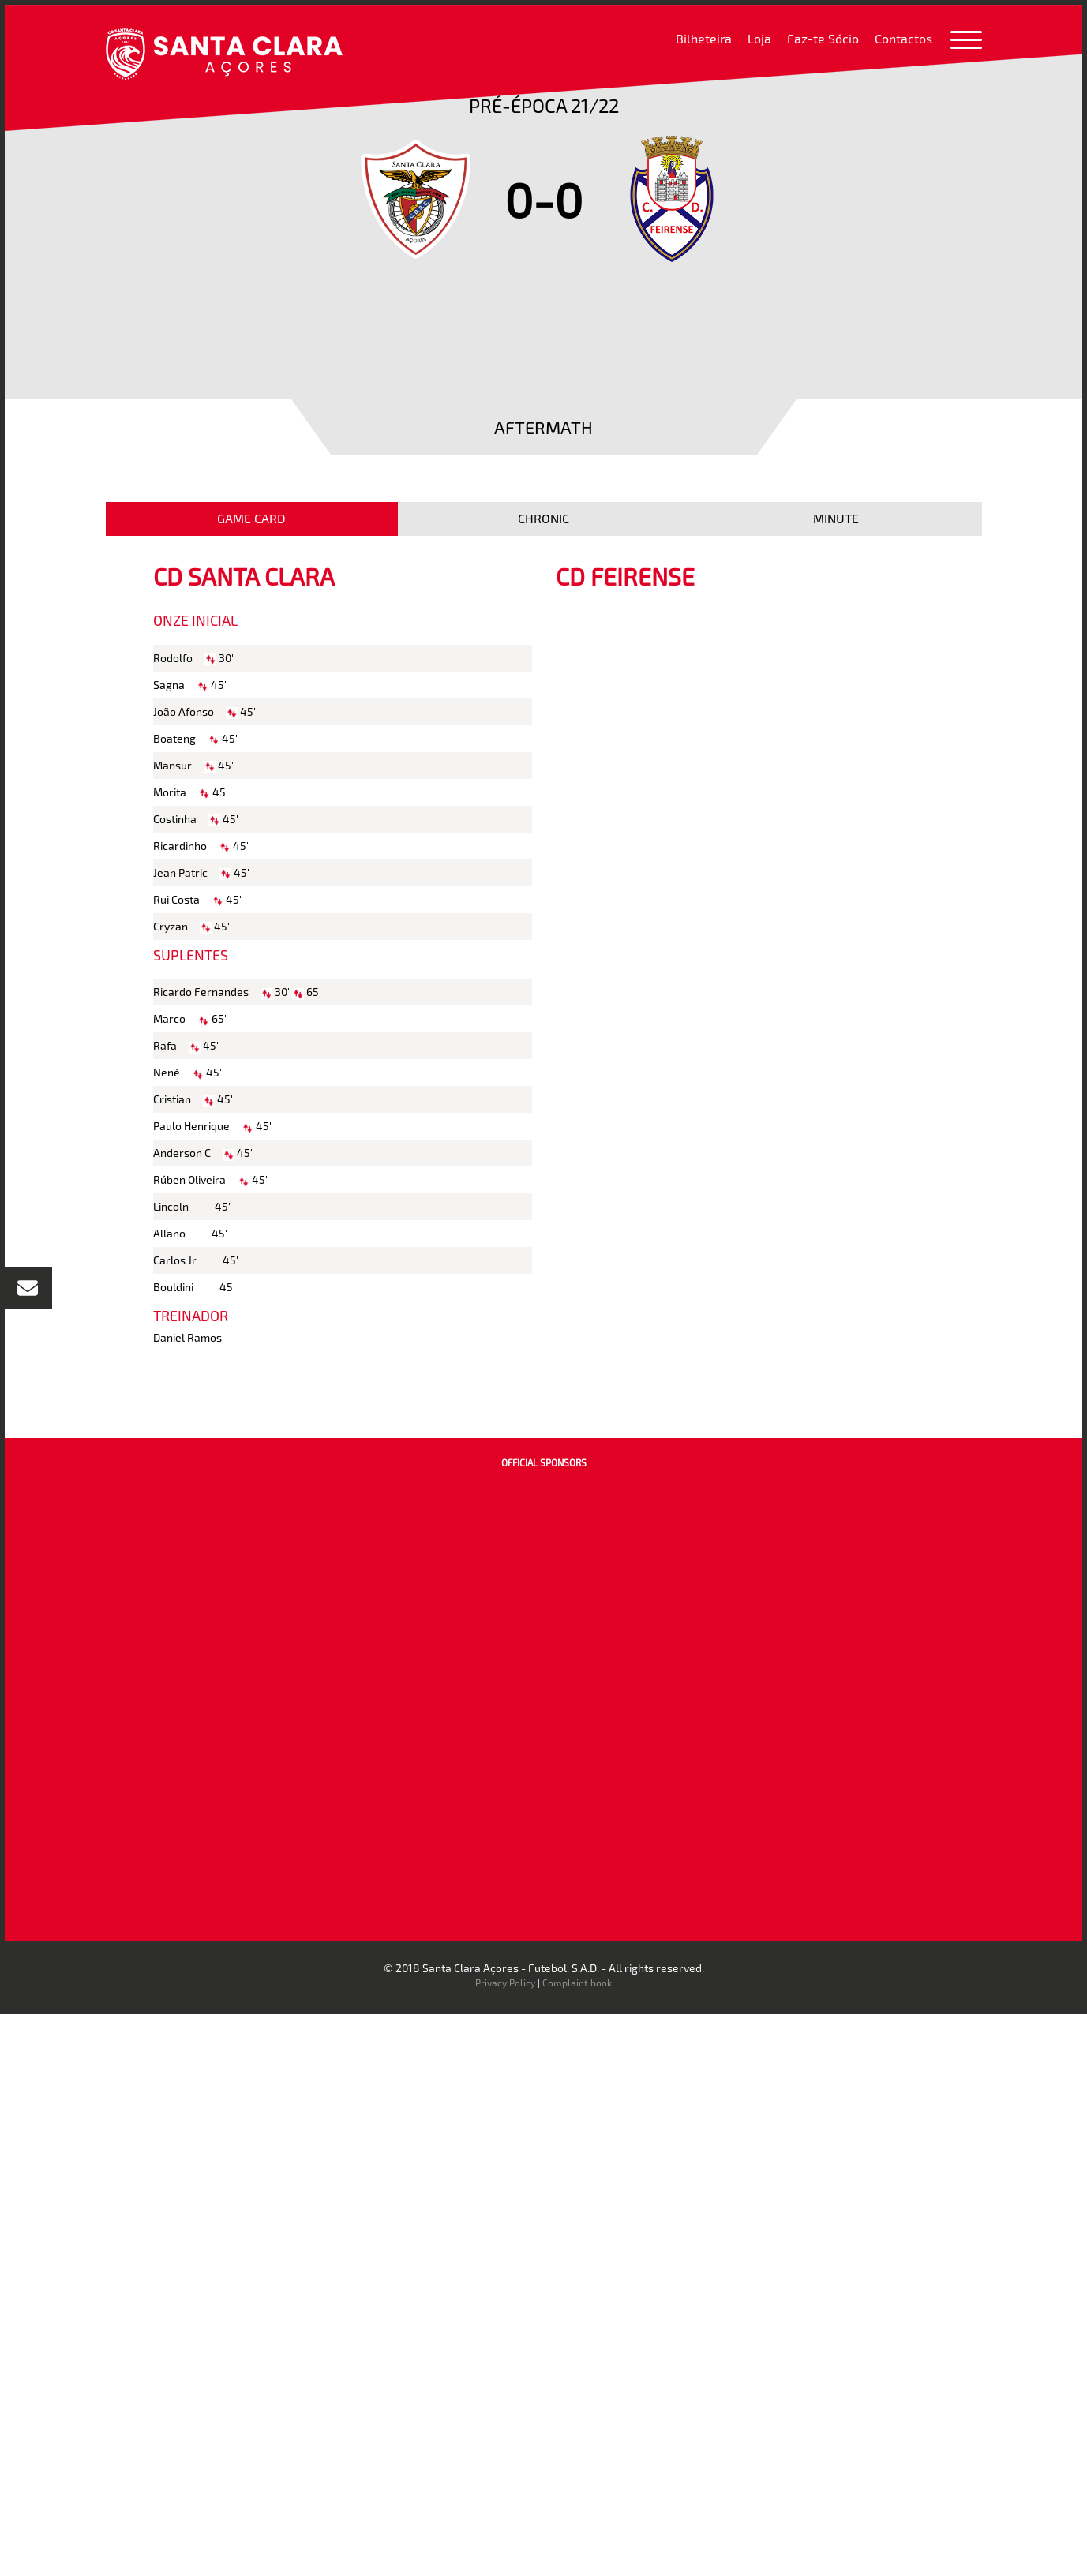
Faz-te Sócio (823, 38)
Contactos (903, 38)
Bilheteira (704, 38)
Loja (759, 38)
